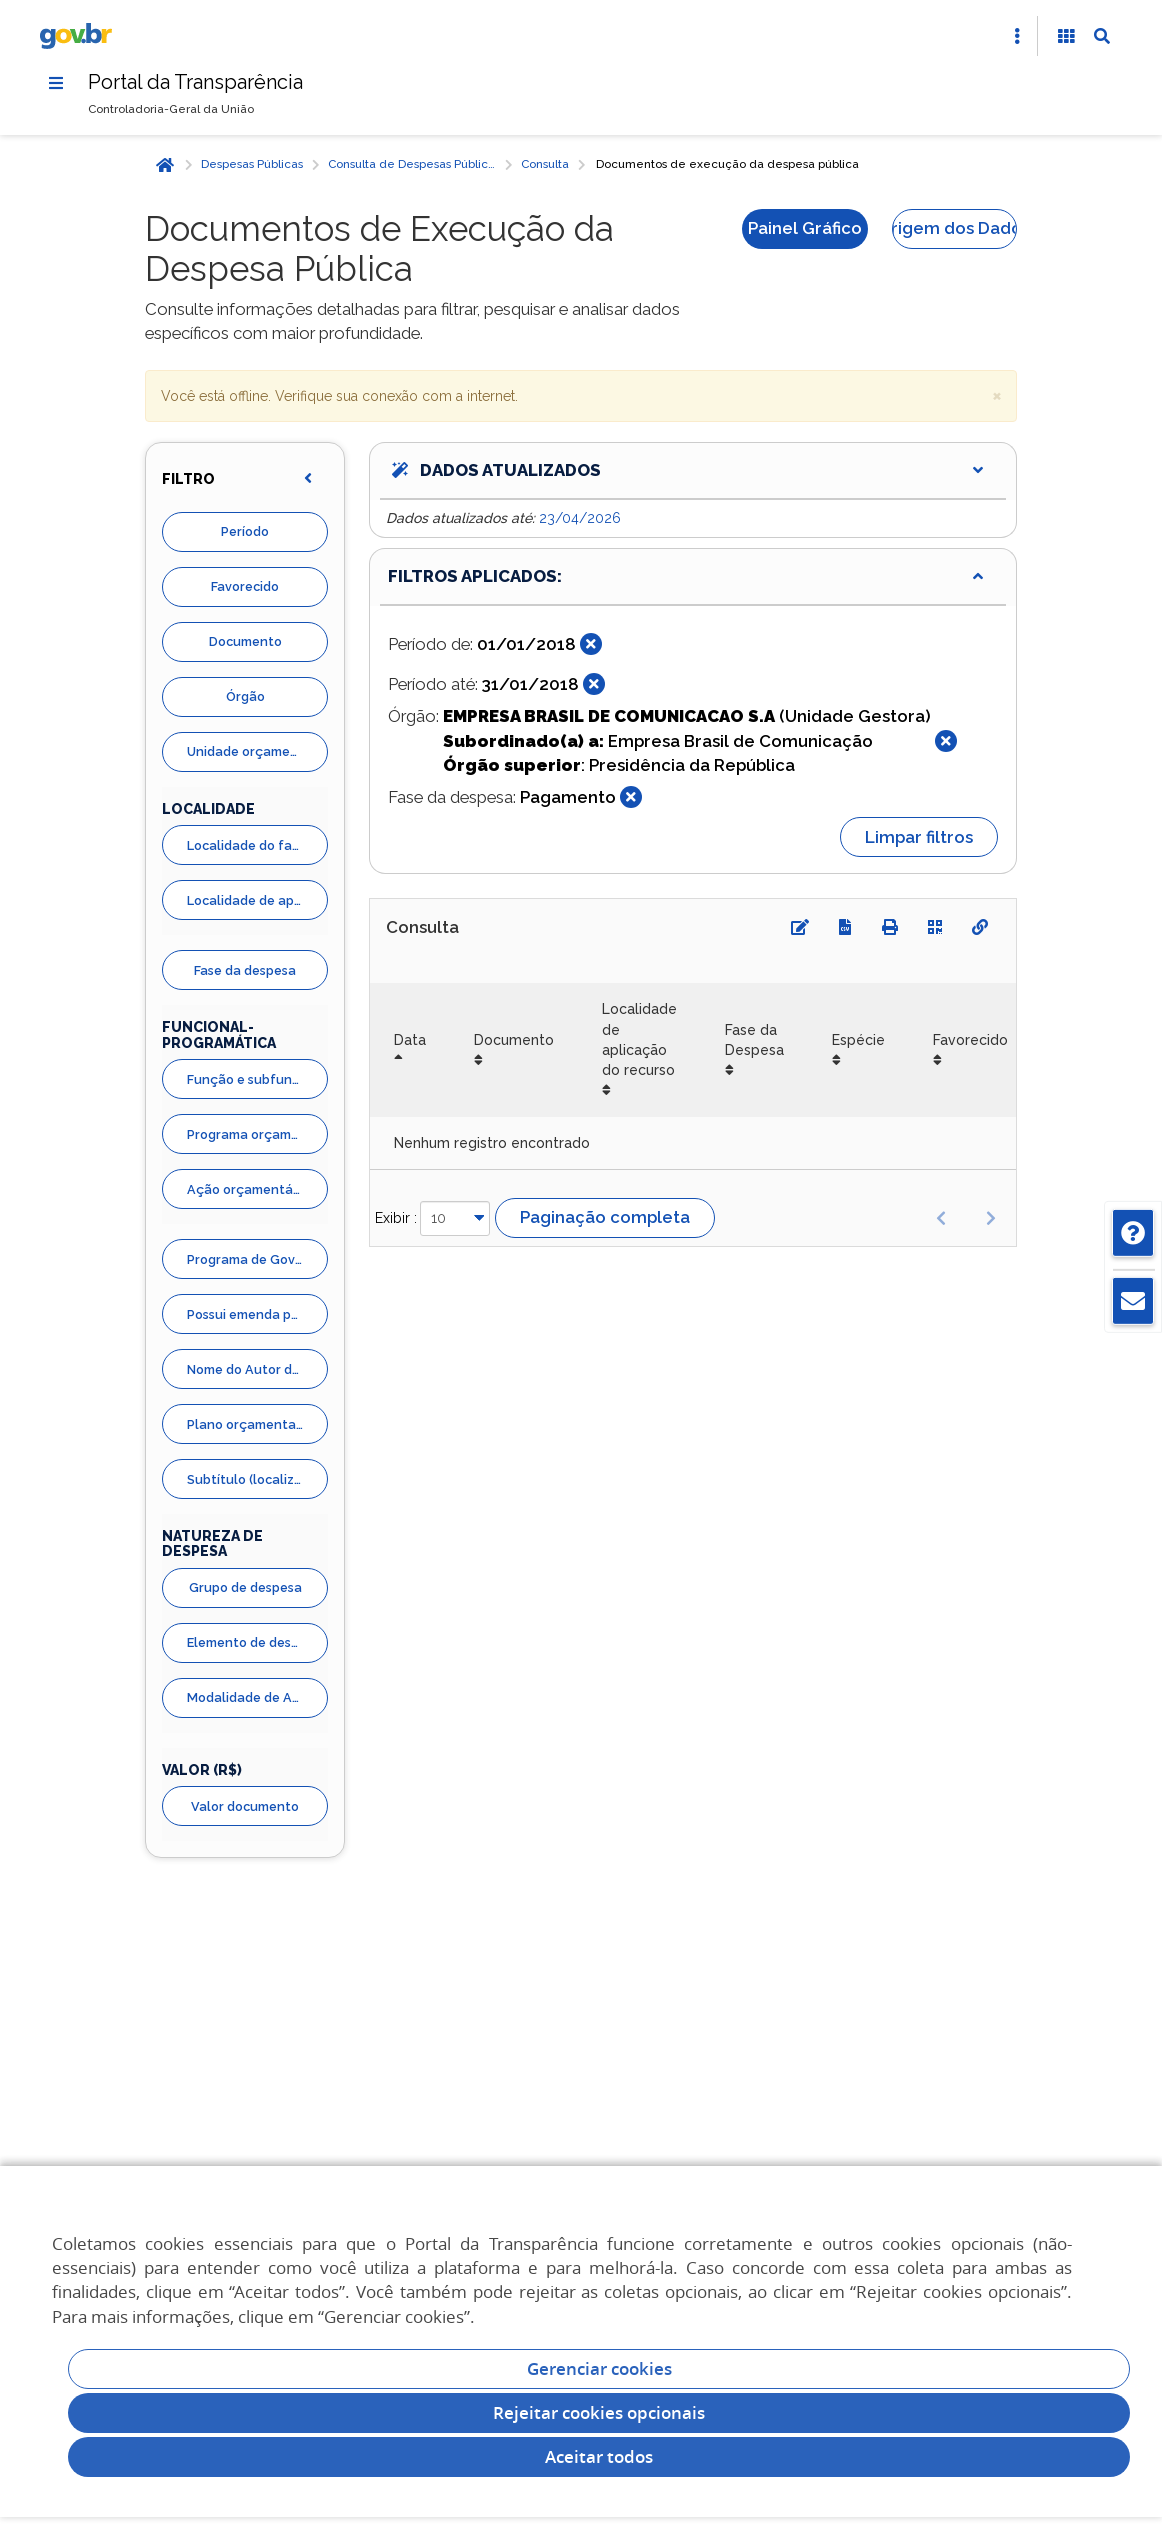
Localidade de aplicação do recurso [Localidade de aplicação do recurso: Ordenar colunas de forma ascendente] (639, 1040)
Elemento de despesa (254, 1643)
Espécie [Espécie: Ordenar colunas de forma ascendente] (858, 1040)
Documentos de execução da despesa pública (727, 165)
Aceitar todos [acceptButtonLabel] (599, 2456)
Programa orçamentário (257, 1134)
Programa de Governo (255, 1259)
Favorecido (245, 587)
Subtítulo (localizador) (257, 1479)
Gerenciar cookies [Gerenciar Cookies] (599, 2368)
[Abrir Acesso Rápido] (1017, 36)
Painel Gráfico (805, 228)
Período (245, 532)
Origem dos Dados (954, 228)
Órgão (245, 697)
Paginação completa (605, 1218)
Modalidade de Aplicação (257, 1698)
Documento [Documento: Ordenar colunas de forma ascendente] (514, 1040)
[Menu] (56, 83)
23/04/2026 (580, 519)
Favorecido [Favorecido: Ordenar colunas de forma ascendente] (970, 1040)
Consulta (545, 165)
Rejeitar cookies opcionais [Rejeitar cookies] (599, 2412)
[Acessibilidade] (1066, 36)
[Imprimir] (890, 928)
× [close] (997, 394)
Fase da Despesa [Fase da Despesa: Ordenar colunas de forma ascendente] (754, 1040)
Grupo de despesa (245, 1588)
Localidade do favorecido (257, 845)
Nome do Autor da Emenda (257, 1369)
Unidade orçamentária (257, 752)
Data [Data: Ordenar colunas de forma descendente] (410, 1040)
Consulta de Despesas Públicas (414, 165)
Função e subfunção (251, 1079)
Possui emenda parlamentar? (257, 1314)
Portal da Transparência (196, 82)
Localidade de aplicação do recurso (257, 900)
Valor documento (245, 1806)
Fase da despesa (245, 970)
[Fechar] (591, 645)
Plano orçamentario (249, 1424)
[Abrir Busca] (1102, 36)
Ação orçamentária (248, 1189)
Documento (245, 642)
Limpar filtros (919, 837)
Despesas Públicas (252, 165)
